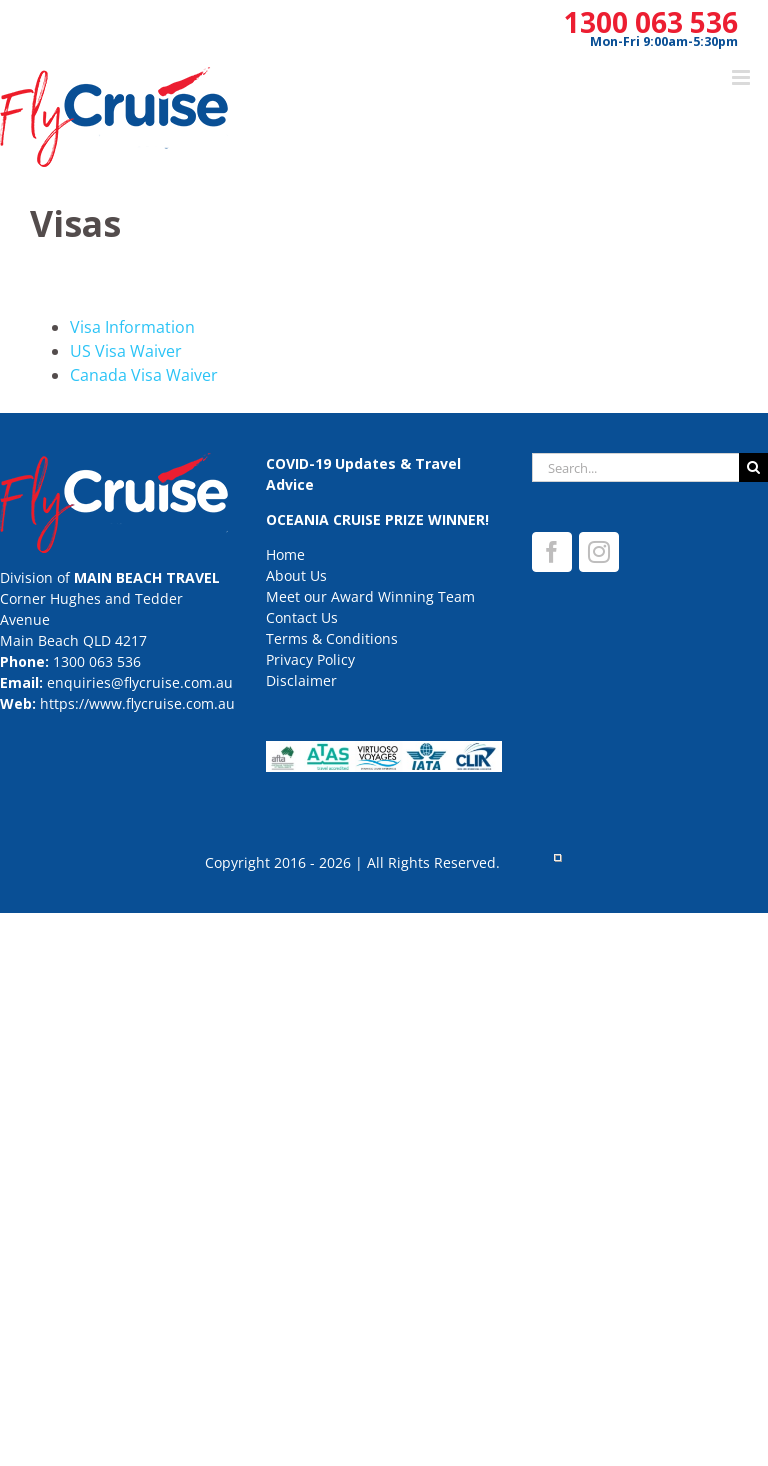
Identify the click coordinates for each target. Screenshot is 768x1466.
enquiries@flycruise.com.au (140, 682)
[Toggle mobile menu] (742, 77)
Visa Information (132, 327)
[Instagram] (599, 552)
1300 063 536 (651, 22)
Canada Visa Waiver (144, 375)
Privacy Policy (310, 659)
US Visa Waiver (126, 351)
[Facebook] (552, 552)
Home (285, 554)
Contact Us (302, 617)
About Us (296, 575)
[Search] (753, 467)
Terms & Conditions (332, 638)
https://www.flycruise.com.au (137, 703)
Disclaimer (301, 680)
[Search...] (635, 467)
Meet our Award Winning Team (370, 596)
